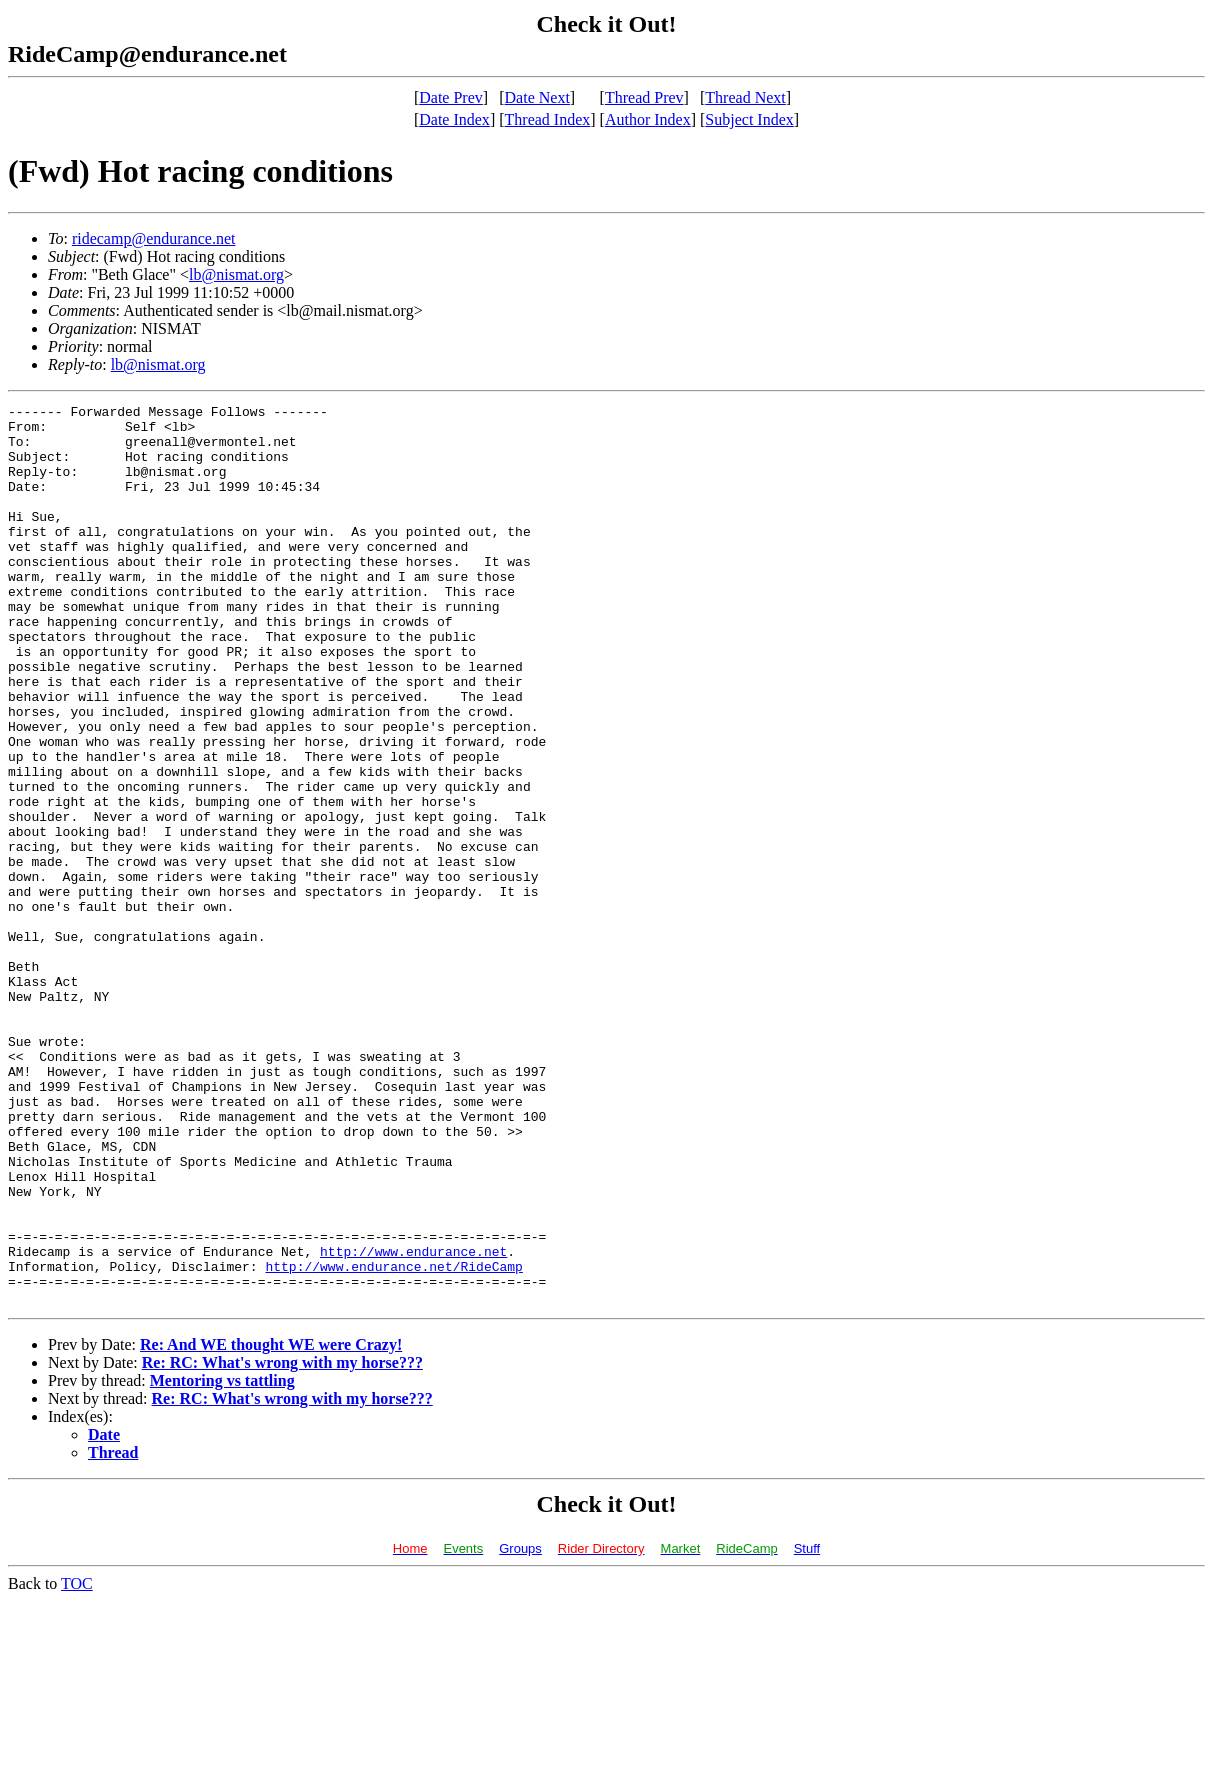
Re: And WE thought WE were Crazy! (271, 1524)
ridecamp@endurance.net (154, 238)
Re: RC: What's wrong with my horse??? (282, 1542)
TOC (77, 1763)
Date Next (537, 97)
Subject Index (749, 119)
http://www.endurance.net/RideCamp (393, 1440)
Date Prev (451, 97)
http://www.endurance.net (413, 1422)
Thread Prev (644, 97)
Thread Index (548, 119)
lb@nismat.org (236, 274)
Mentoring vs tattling (222, 1560)
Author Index (648, 119)
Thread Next (745, 97)
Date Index (454, 119)
